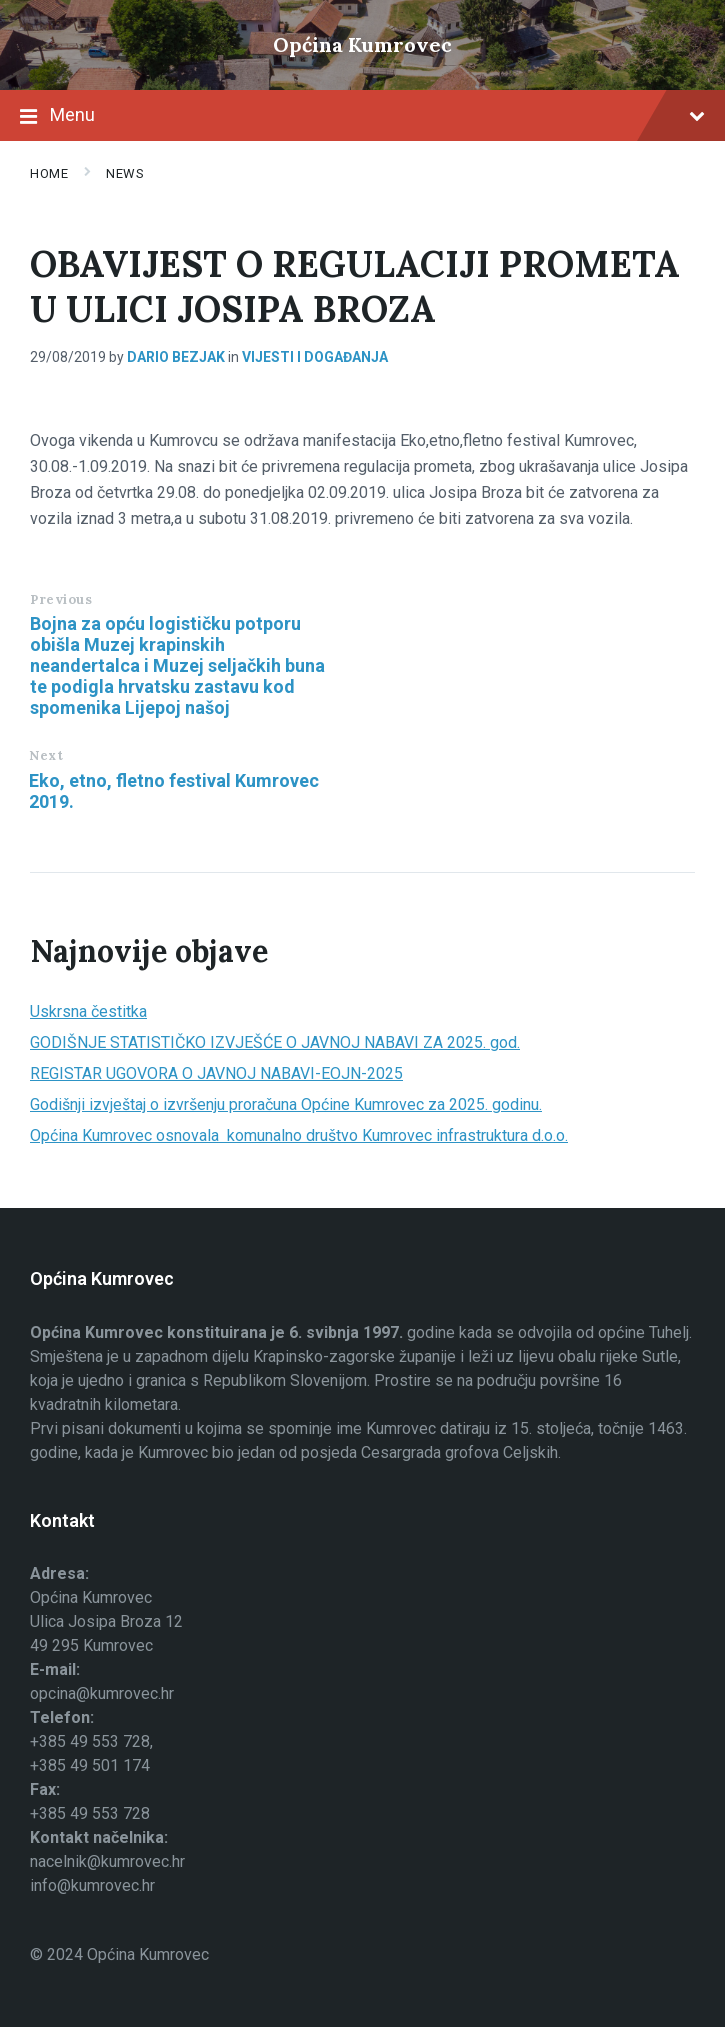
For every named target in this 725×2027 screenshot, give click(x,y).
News (125, 173)
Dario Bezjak (176, 357)
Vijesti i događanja (315, 357)
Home (49, 173)
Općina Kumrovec (362, 44)
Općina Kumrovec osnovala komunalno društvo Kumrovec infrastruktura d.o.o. (299, 1135)
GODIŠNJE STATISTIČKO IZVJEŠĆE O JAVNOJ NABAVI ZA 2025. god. (275, 1042)
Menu (362, 117)
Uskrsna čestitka (88, 1011)
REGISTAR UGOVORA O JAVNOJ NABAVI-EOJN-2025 (216, 1073)
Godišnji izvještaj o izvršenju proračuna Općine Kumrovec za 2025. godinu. (286, 1104)
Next (46, 755)
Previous (61, 599)
